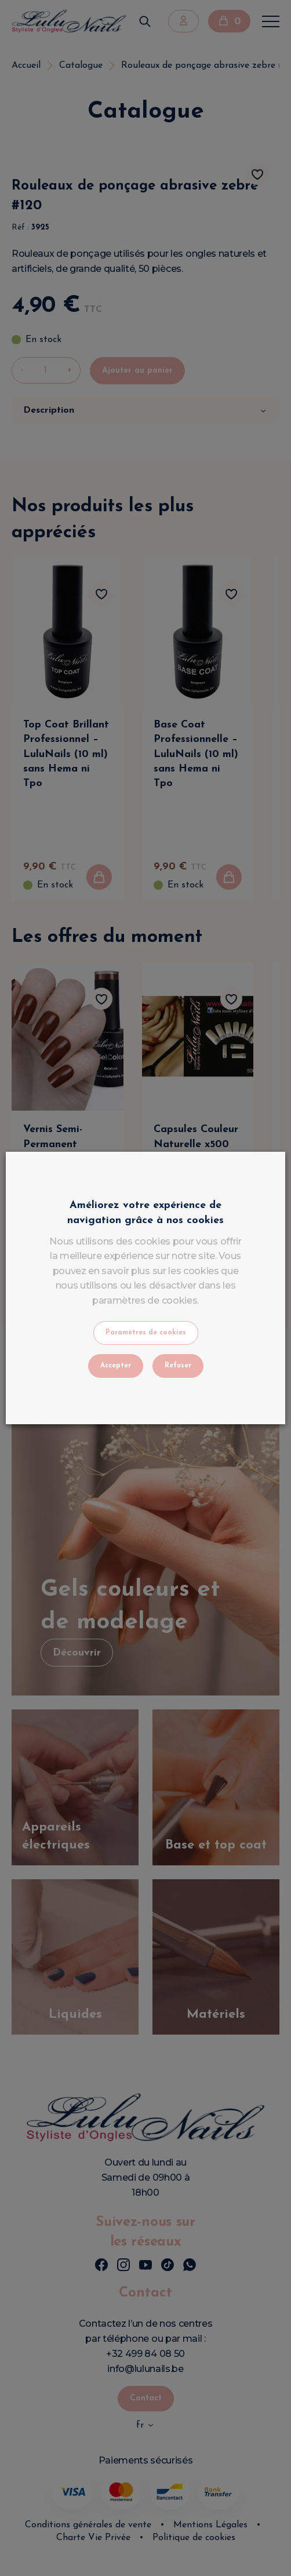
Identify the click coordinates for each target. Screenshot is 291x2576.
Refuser (178, 1365)
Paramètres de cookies (146, 1332)
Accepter (115, 1365)
